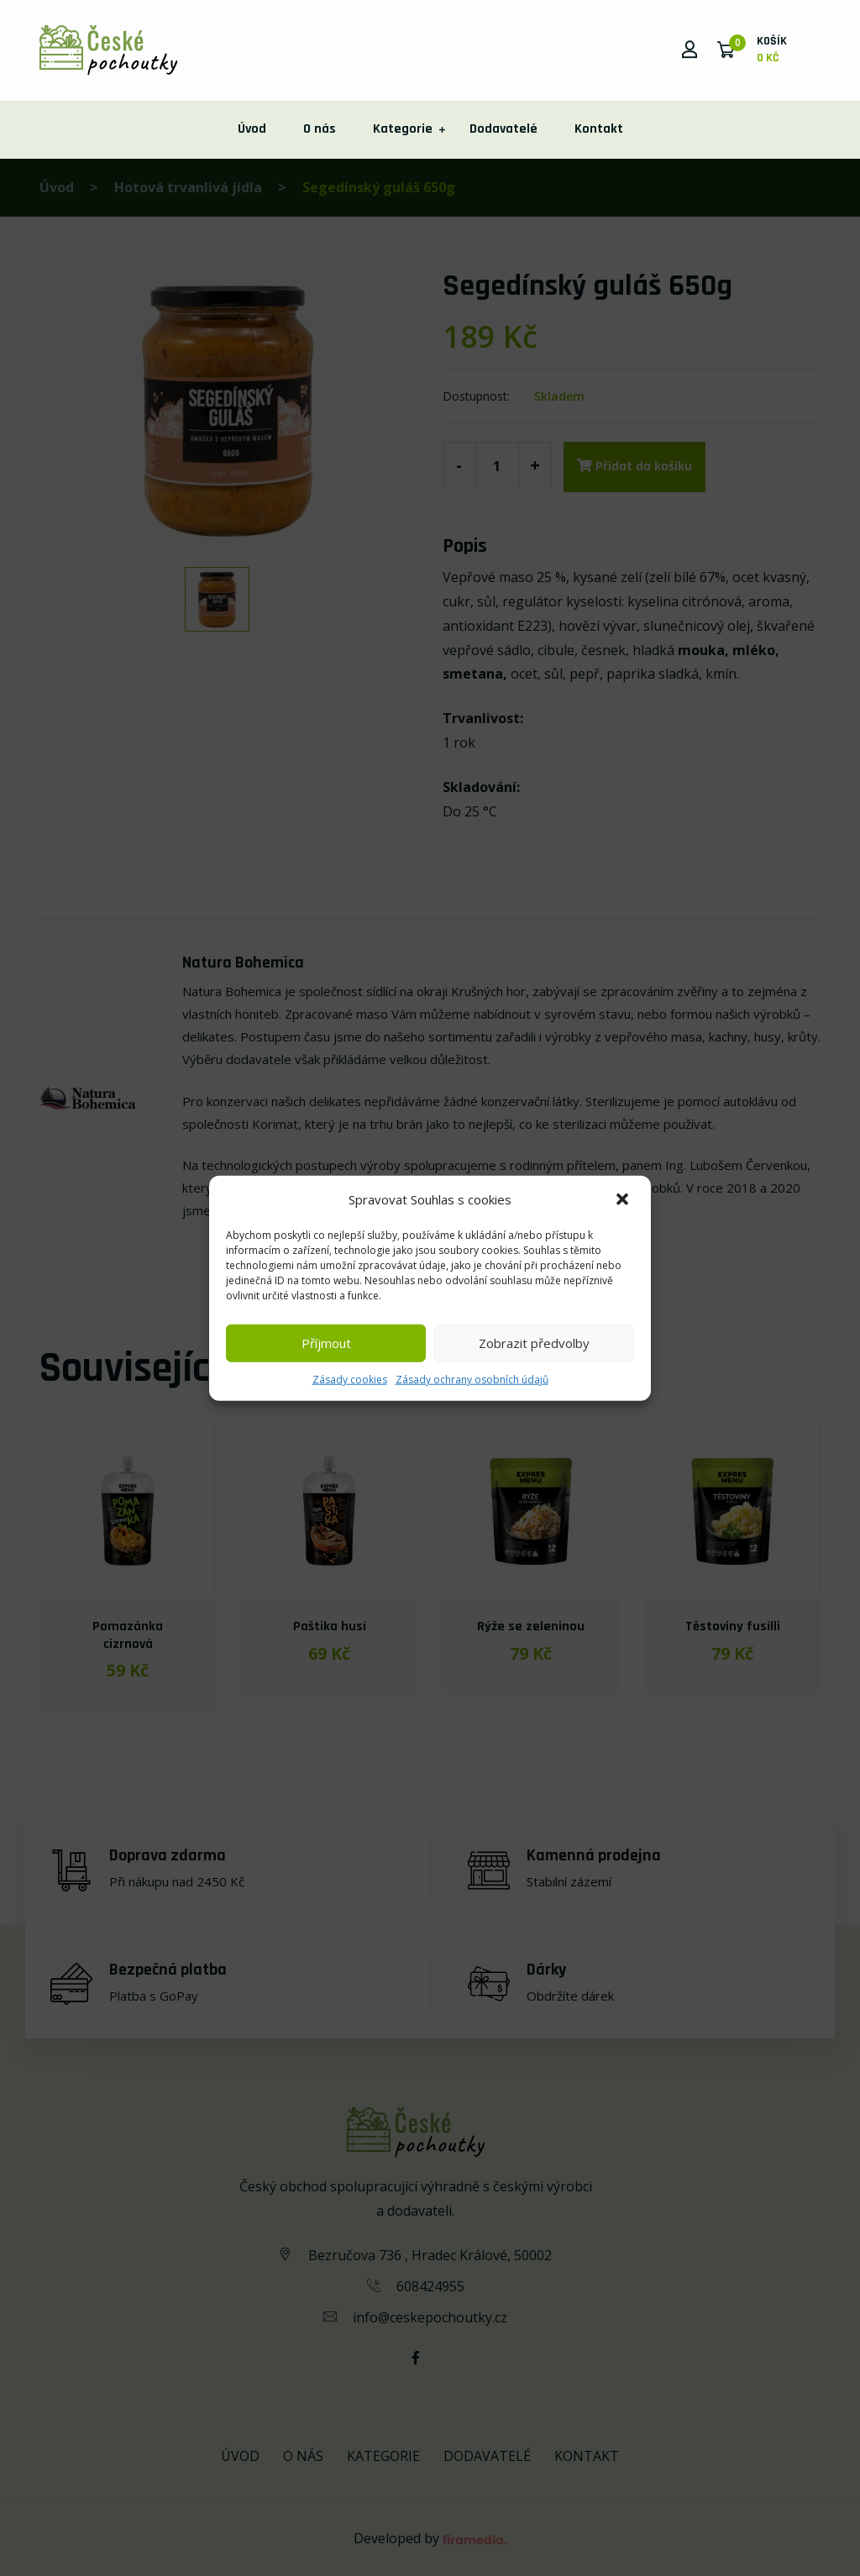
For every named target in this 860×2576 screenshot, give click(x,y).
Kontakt (598, 129)
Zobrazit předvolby (534, 1343)
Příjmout (326, 1343)
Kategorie (403, 129)
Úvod (252, 129)
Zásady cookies (349, 1379)
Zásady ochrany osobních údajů (472, 1379)
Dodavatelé (503, 129)
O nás (319, 129)
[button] (624, 1199)
